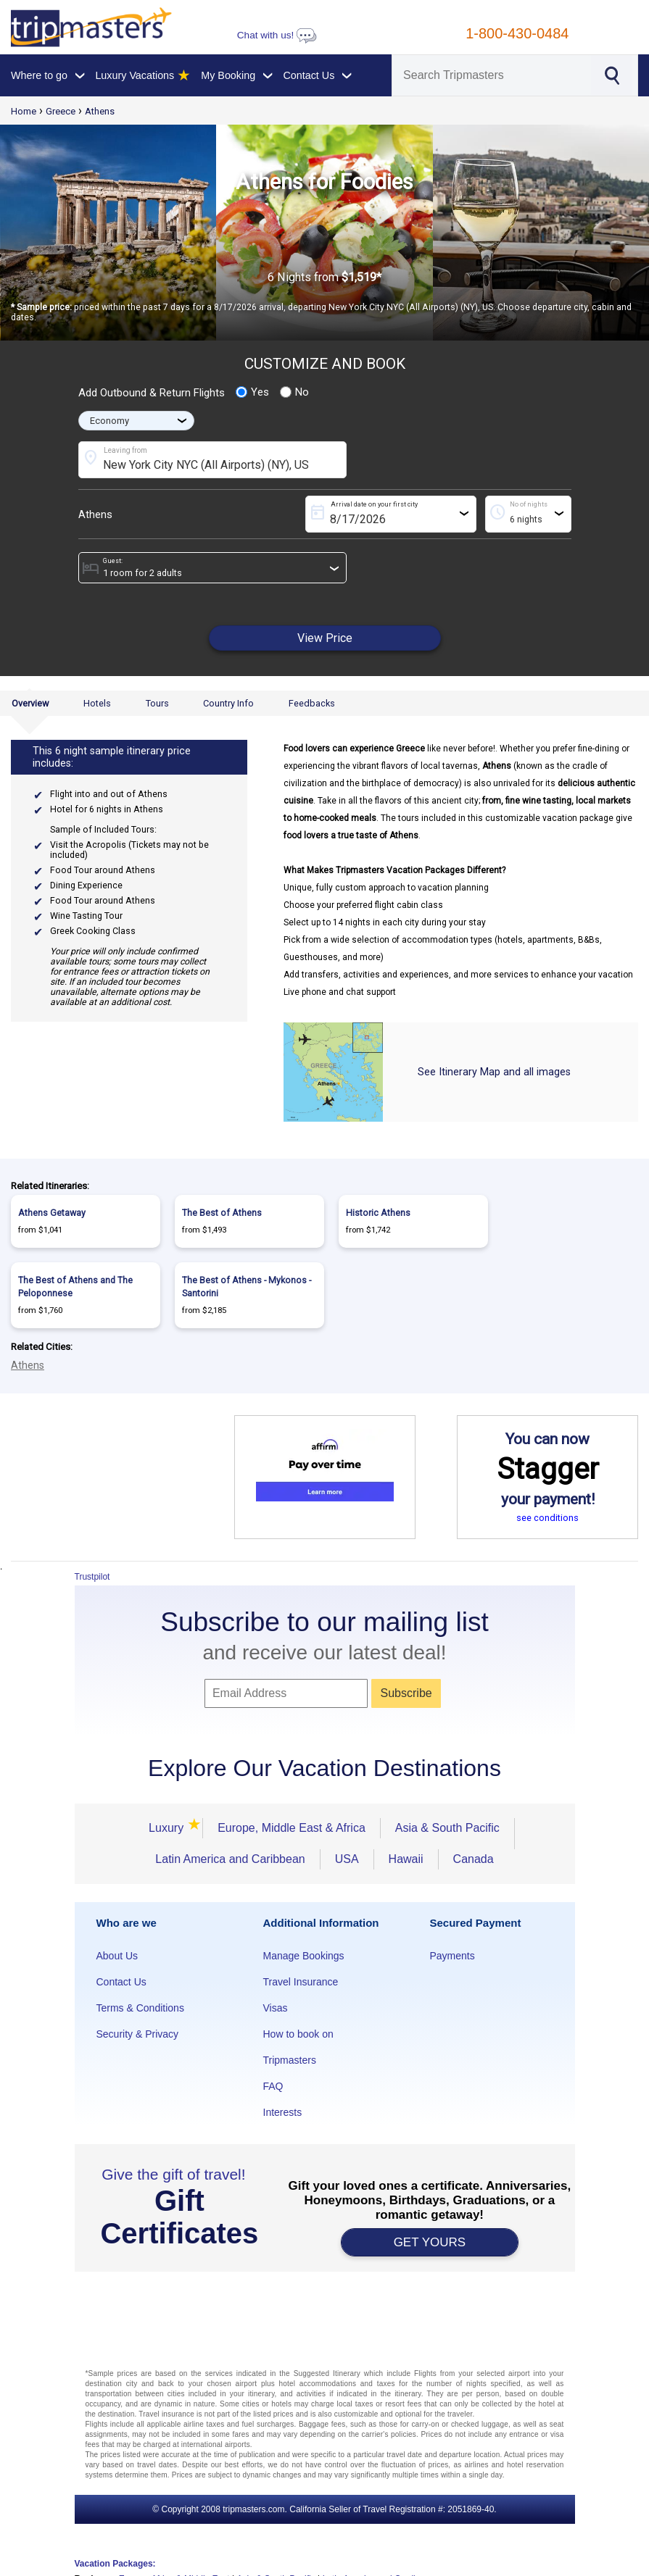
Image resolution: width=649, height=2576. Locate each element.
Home (23, 111)
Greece (60, 111)
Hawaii (406, 1859)
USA (347, 1859)
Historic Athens (378, 1213)
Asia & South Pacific (447, 1828)
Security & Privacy (137, 2034)
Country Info (228, 703)
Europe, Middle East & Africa (291, 1828)
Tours (157, 703)
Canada (473, 1859)
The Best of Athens (222, 1213)
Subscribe (406, 1693)
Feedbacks (312, 703)
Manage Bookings (303, 1956)
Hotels (97, 703)
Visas (275, 2008)
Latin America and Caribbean (230, 1859)
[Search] (491, 75)
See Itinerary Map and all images (494, 1072)
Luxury (168, 1828)
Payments (452, 1956)
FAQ (273, 2086)
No (294, 392)
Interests (282, 2112)
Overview (30, 703)
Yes (252, 392)
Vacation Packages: (115, 2564)
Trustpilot (92, 1577)
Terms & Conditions (140, 2008)
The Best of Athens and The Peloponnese (75, 1287)
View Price (324, 638)
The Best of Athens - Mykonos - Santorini (246, 1287)
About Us (117, 1956)
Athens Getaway (52, 1213)
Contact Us (121, 1982)
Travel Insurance (301, 1982)
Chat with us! (277, 35)
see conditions (547, 1517)
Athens (100, 111)
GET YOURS (430, 2242)
